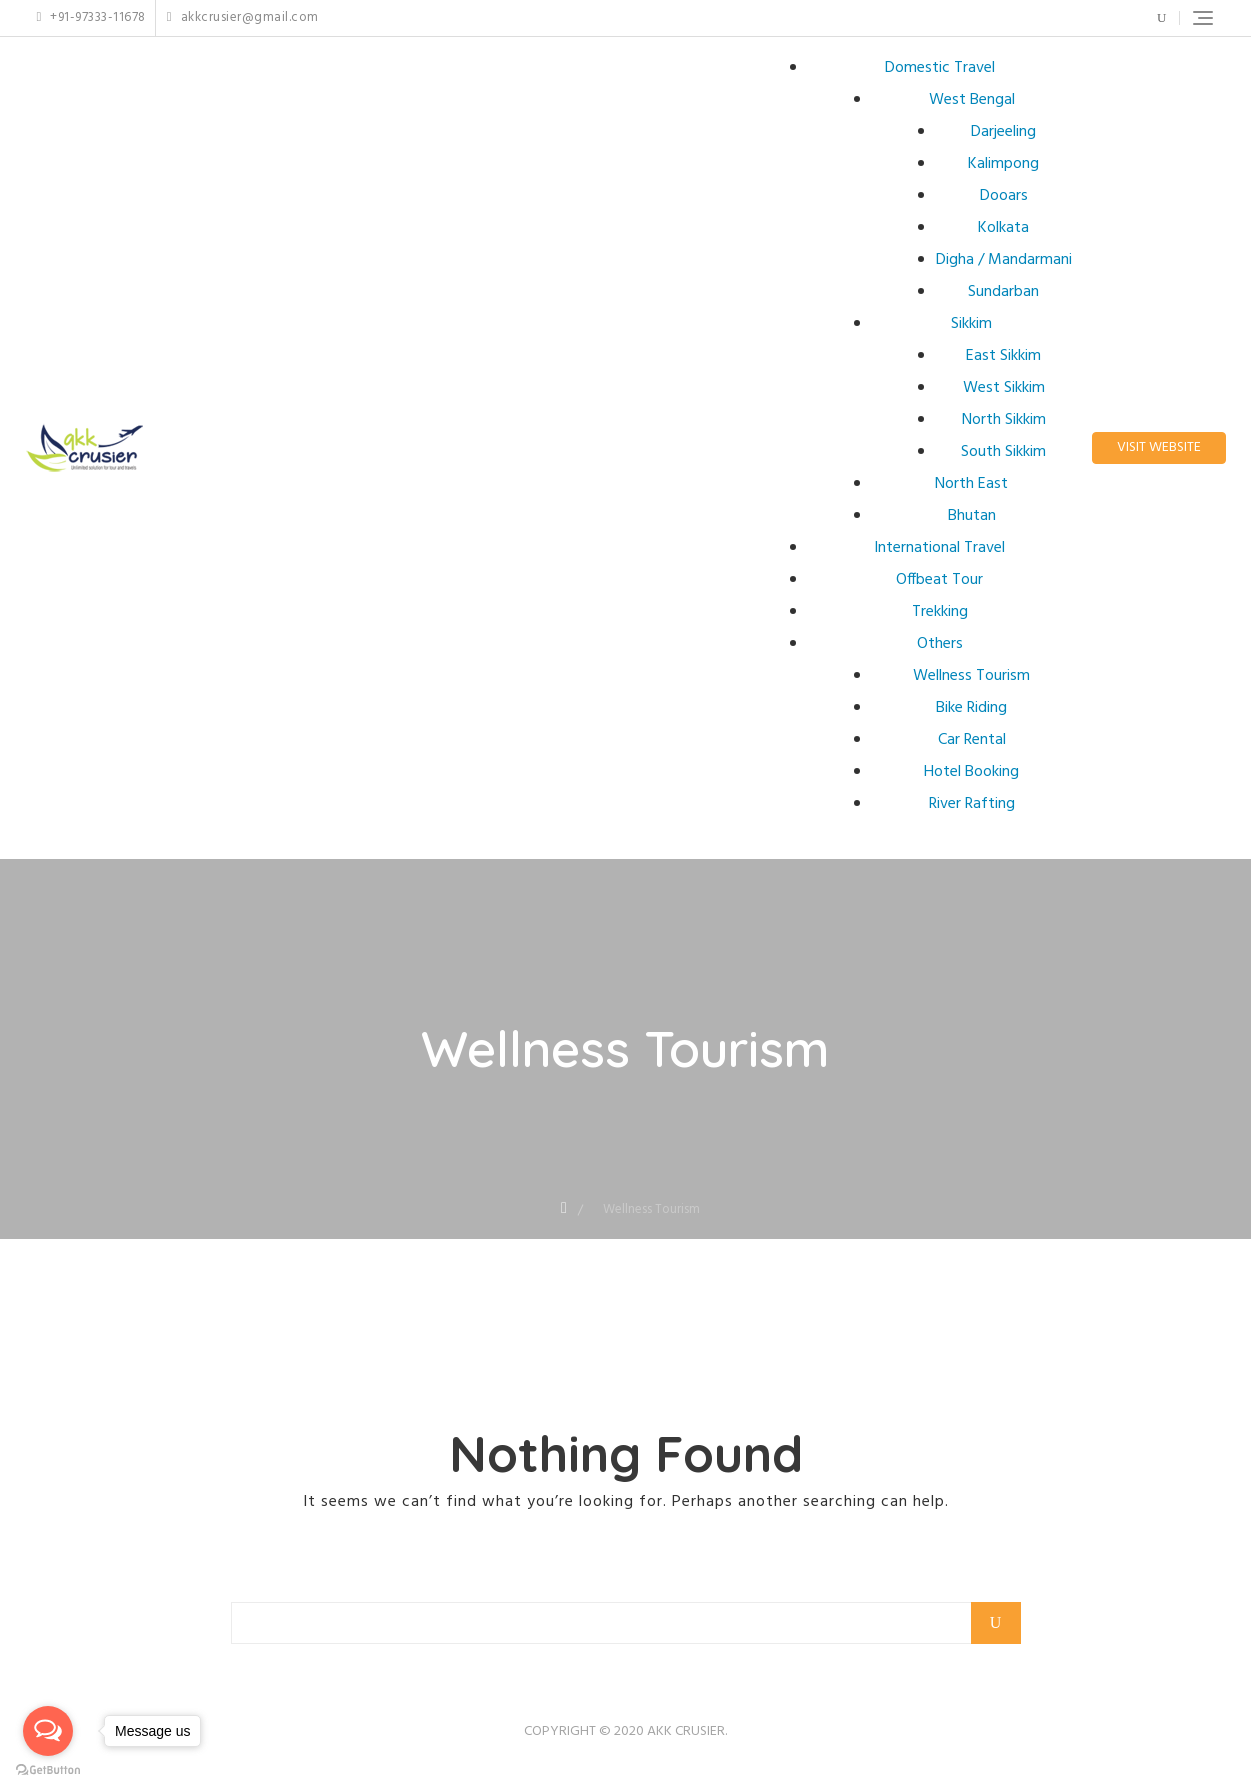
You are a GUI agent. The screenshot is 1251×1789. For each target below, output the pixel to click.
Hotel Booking (971, 772)
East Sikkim (1003, 356)
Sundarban (1003, 292)
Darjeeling (1003, 132)
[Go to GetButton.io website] (48, 1769)
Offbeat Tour (939, 580)
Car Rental (972, 740)
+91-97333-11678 (91, 18)
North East (971, 484)
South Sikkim (1003, 452)
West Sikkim (1004, 388)
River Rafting (972, 804)
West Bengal (972, 100)
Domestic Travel (940, 68)
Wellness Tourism (971, 676)
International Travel (939, 548)
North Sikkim (1004, 420)
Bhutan (972, 516)
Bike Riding (971, 708)
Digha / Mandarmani (1004, 260)
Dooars (1004, 196)
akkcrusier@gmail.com (243, 18)
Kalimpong (1003, 164)
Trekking (940, 612)
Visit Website (1159, 447)
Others (940, 644)
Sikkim (971, 324)
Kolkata (1003, 228)
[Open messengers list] (48, 1731)
